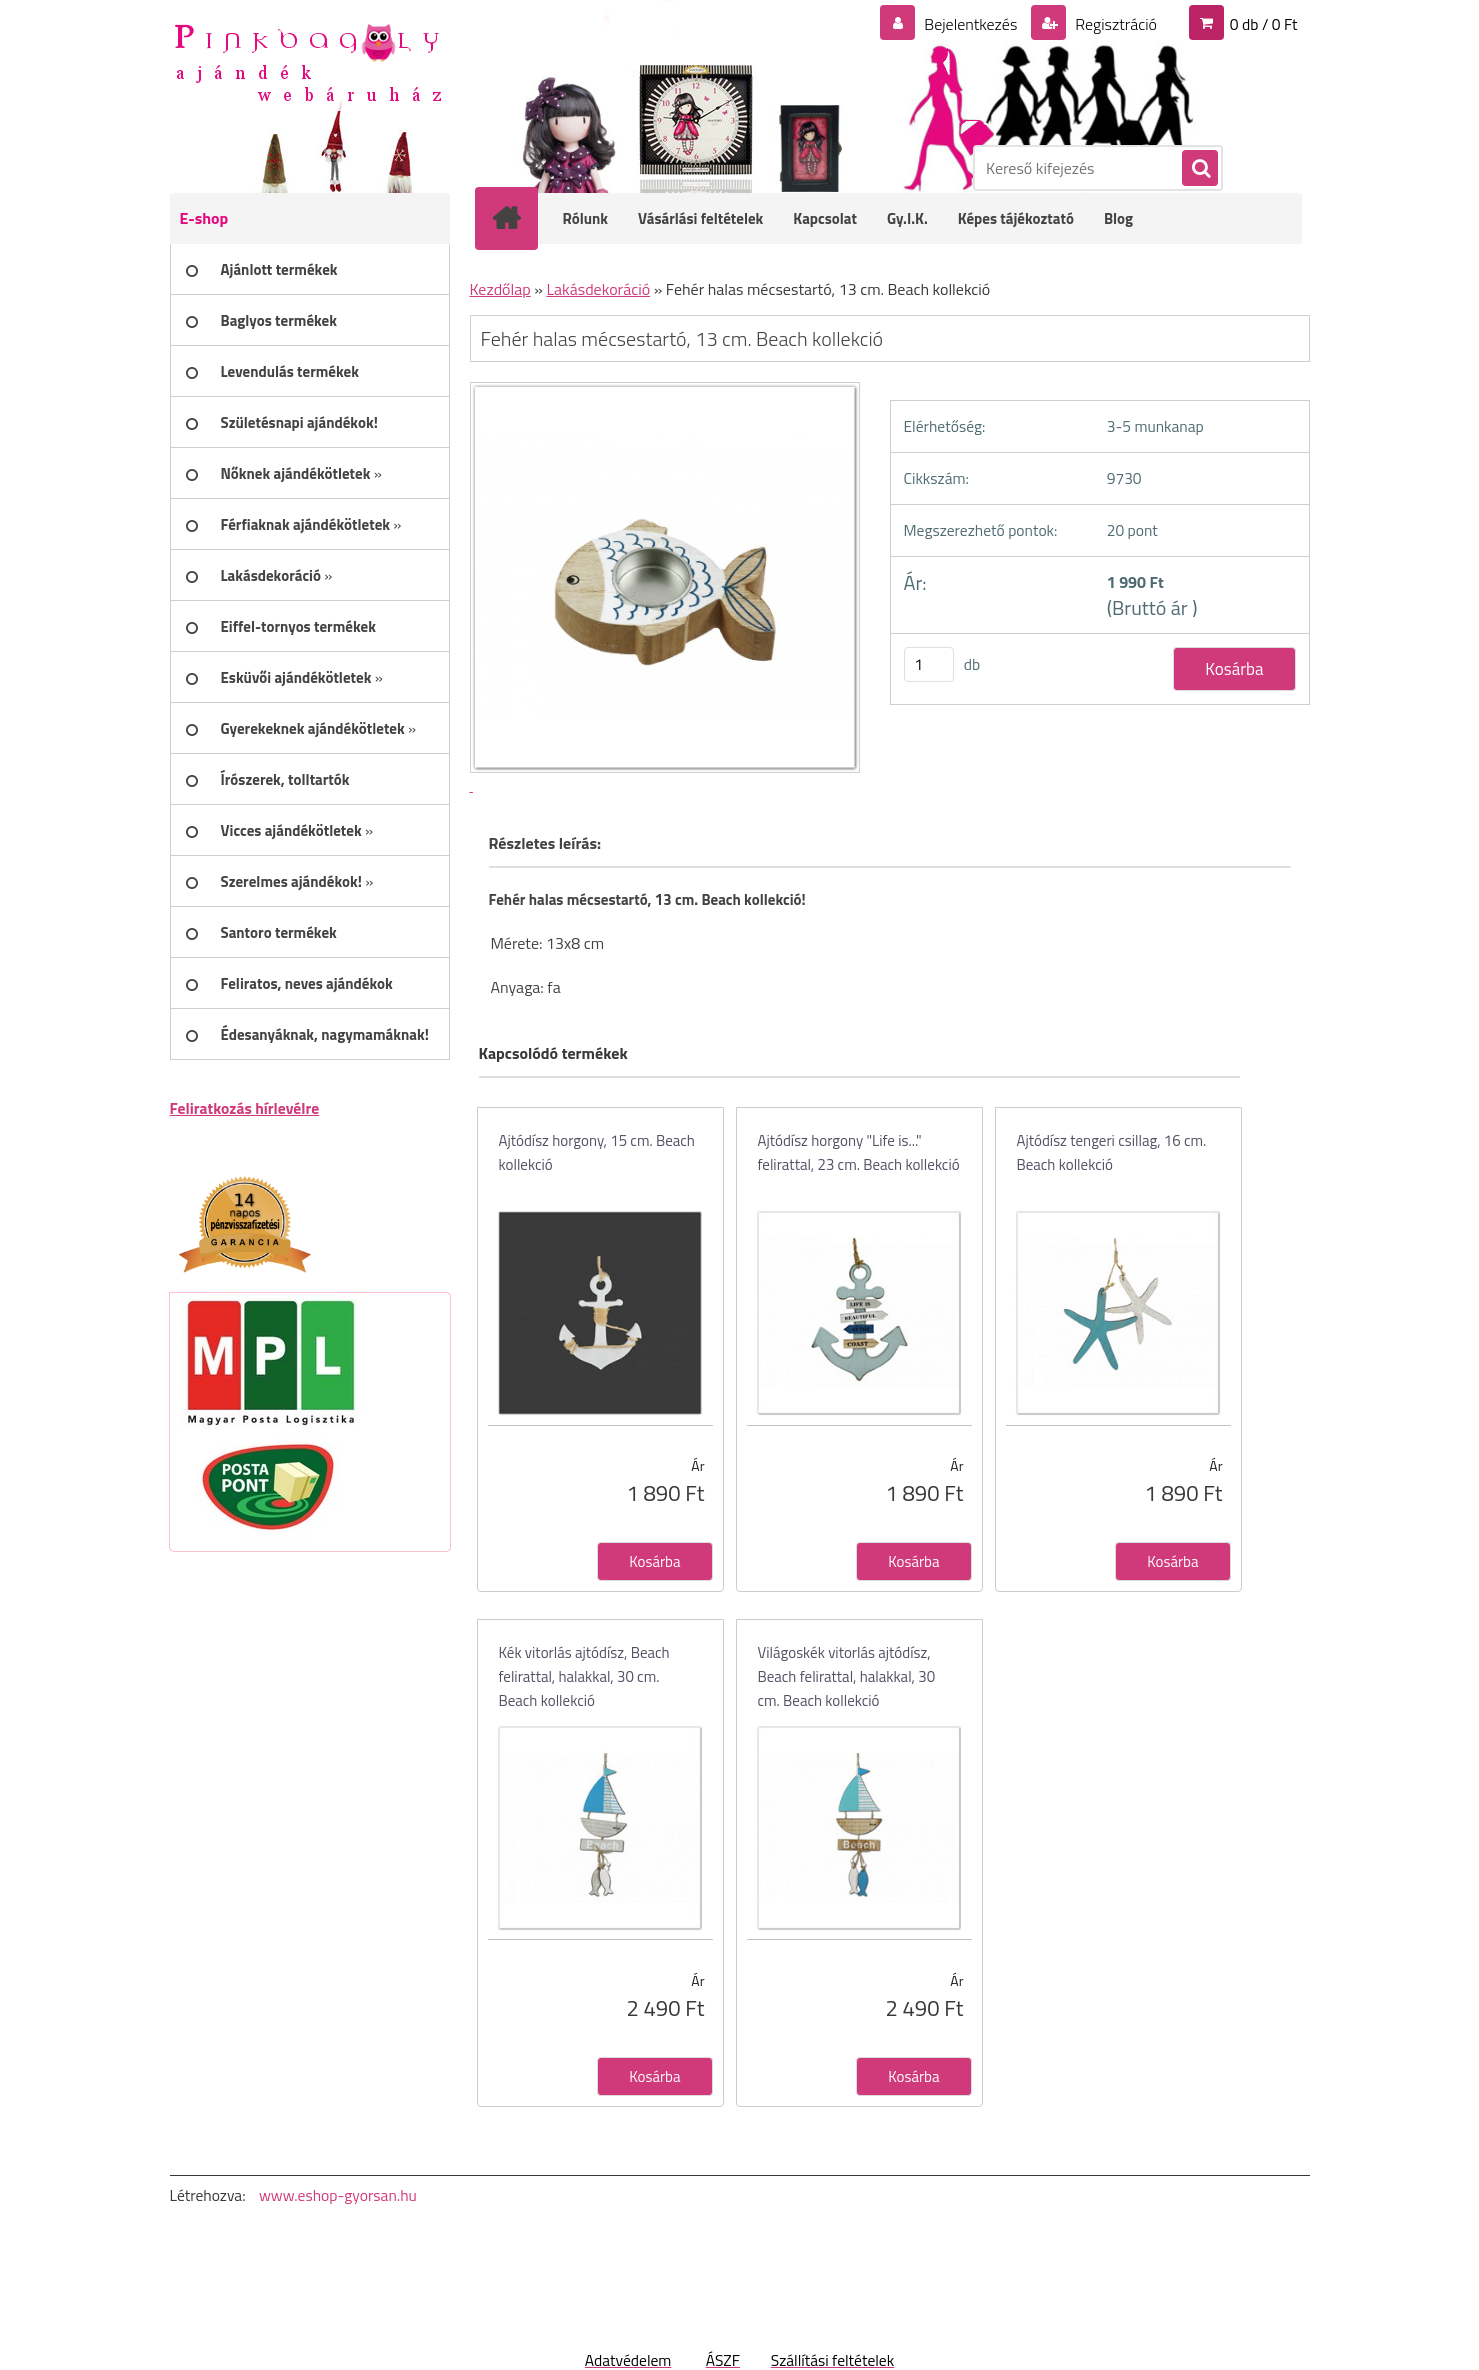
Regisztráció (1114, 24)
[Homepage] (520, 218)
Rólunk (586, 218)
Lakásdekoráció (598, 289)
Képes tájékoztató (1016, 218)
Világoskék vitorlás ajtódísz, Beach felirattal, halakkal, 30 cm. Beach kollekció (847, 1676)
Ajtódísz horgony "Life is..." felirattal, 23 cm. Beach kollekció (859, 1152)
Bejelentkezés (971, 24)
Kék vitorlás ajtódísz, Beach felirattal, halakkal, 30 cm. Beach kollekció (584, 1676)
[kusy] (929, 664)
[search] (1199, 169)
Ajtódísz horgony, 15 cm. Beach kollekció (597, 1152)
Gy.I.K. (907, 218)
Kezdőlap (500, 289)
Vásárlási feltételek (700, 218)
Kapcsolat (825, 218)
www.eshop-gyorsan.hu (338, 2195)
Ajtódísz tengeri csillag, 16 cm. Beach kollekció (1112, 1152)
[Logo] (307, 61)
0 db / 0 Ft (1264, 24)
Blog (1118, 218)
